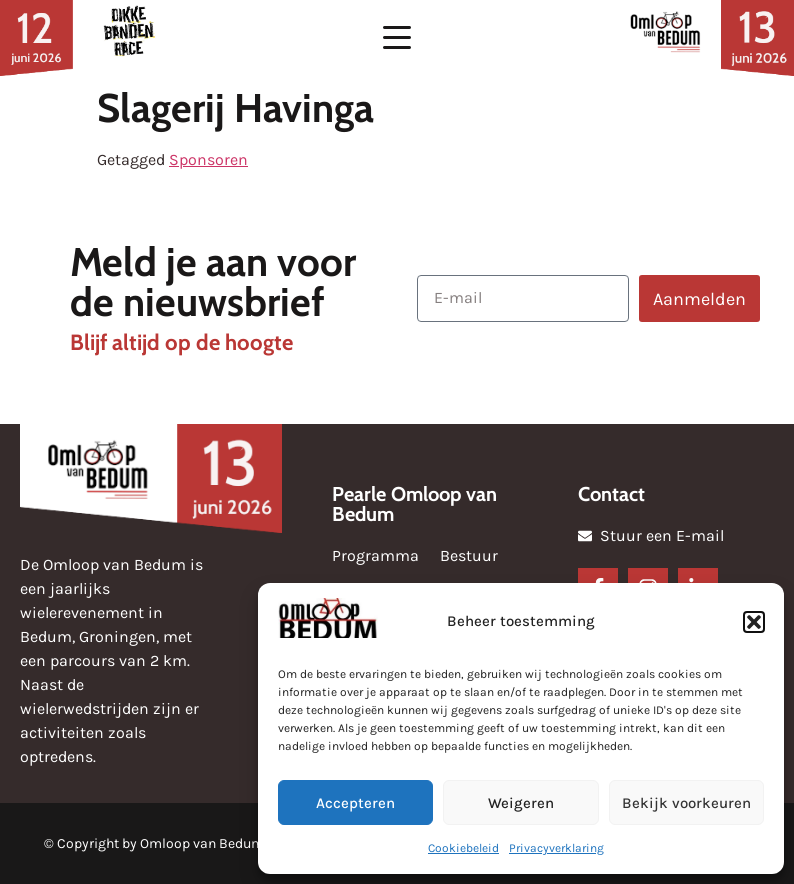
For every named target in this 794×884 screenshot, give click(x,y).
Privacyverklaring (556, 848)
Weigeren (521, 803)
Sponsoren (208, 159)
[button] (754, 622)
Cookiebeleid (463, 848)
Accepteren (355, 803)
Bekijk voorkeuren (686, 803)
